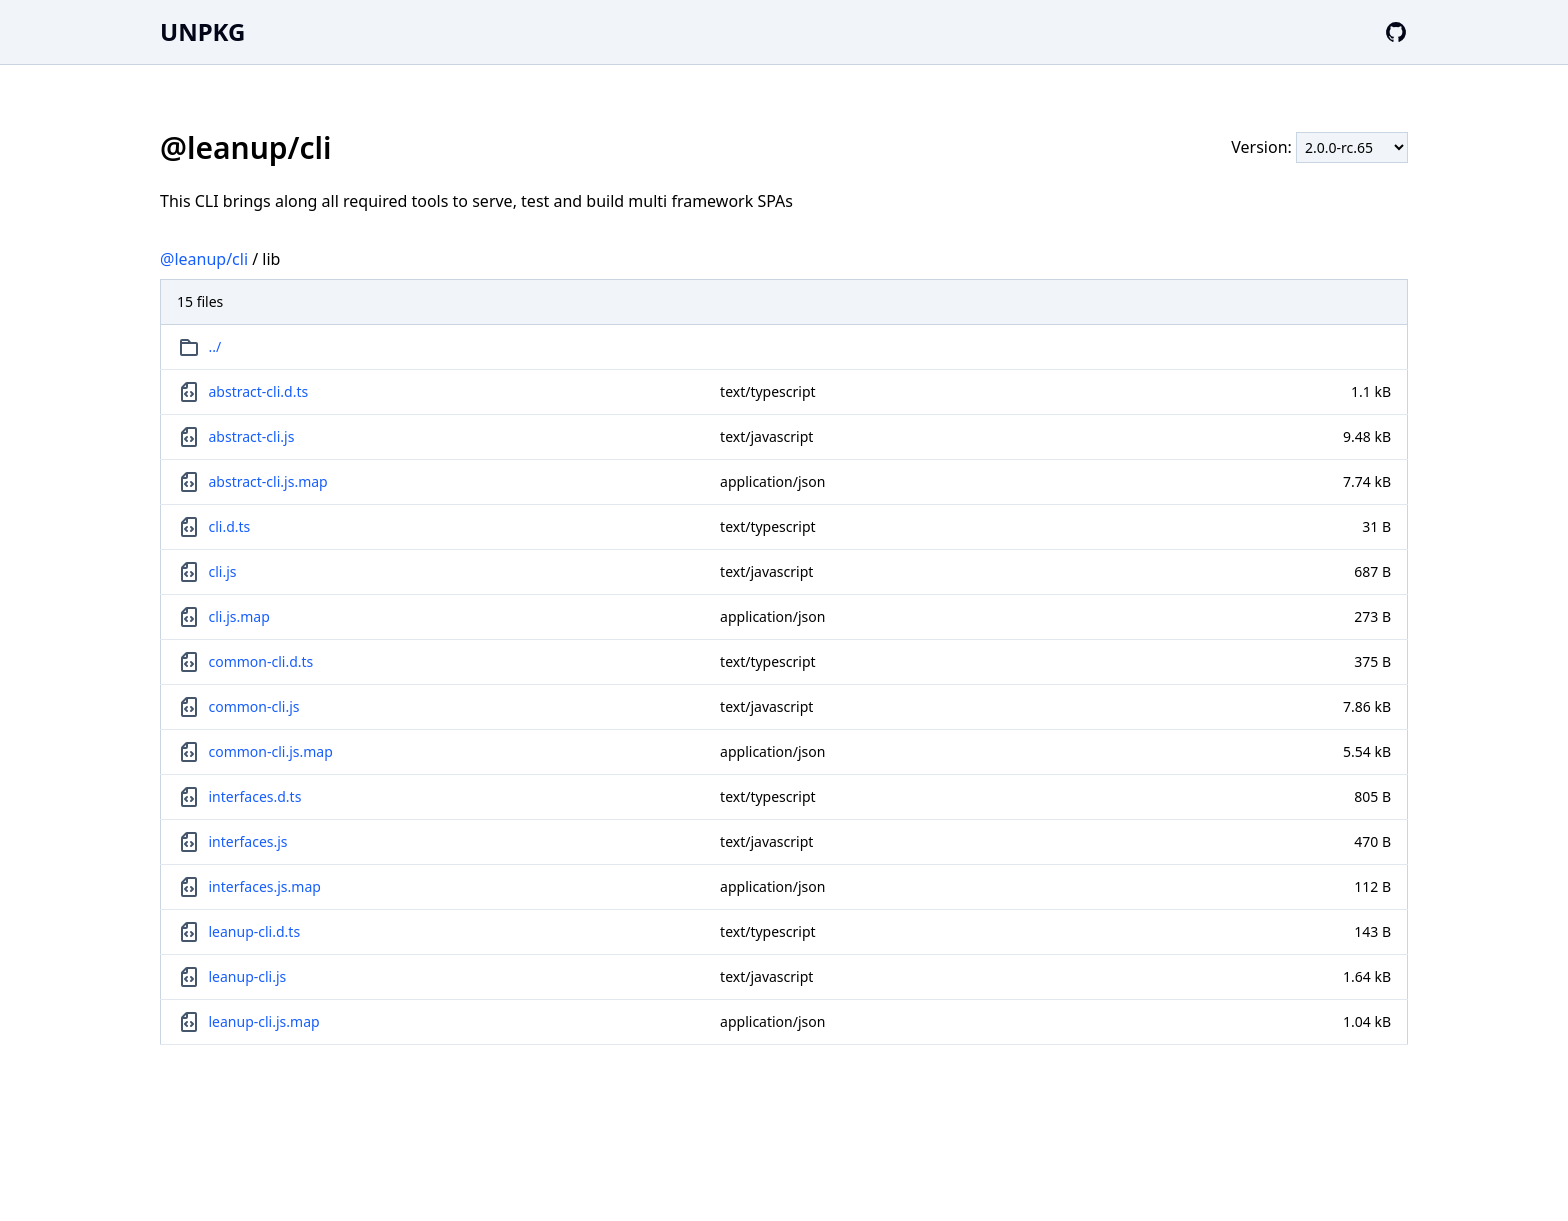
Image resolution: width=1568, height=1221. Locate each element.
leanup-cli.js (248, 976)
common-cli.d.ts (261, 661)
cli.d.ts (230, 526)
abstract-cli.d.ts (259, 391)
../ (215, 346)
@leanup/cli (204, 259)
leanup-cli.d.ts (255, 931)
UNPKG (202, 31)
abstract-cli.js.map (268, 481)
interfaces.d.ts (255, 796)
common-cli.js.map (271, 751)
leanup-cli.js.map (264, 1021)
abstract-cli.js (252, 436)
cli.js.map (239, 616)
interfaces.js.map (265, 886)
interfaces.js (248, 841)
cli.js (223, 571)
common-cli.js (254, 706)
